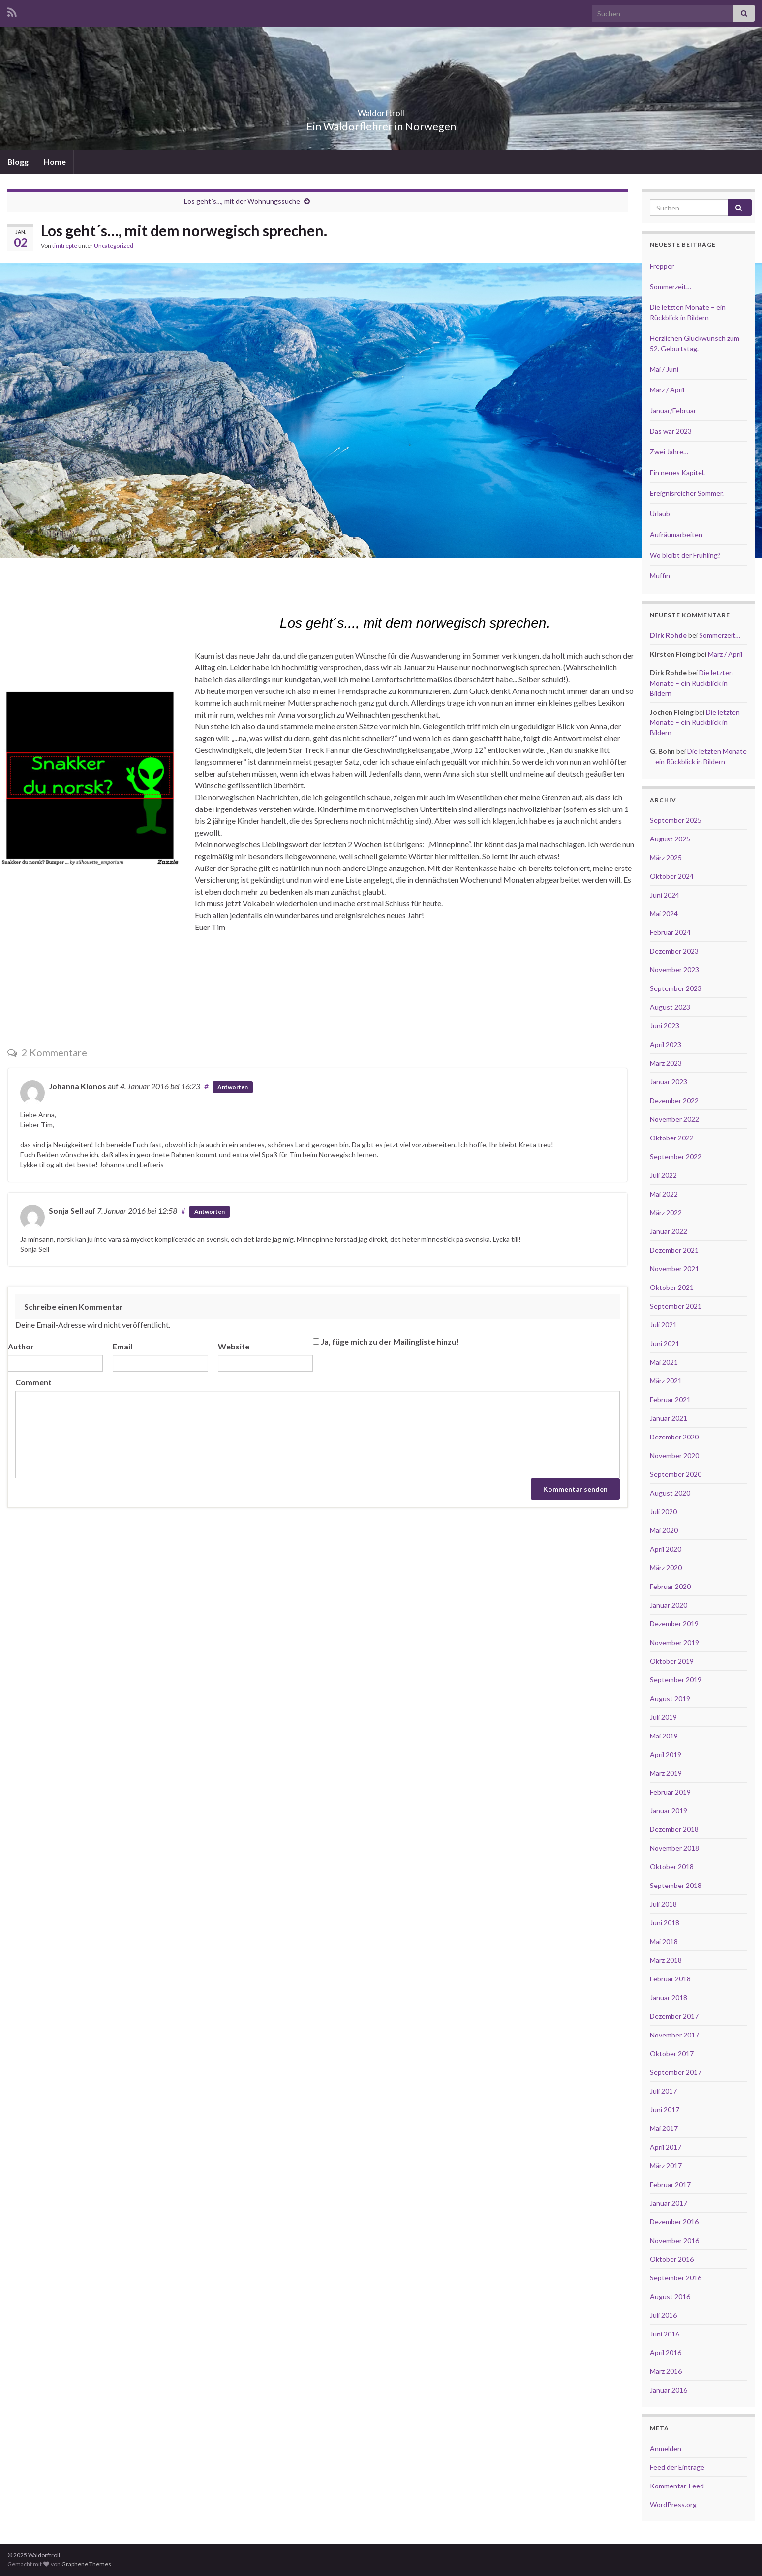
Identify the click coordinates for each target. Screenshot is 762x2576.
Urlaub (660, 513)
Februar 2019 (670, 1792)
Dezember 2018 (674, 1829)
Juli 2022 (663, 1175)
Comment (33, 1382)
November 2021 (674, 1268)
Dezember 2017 (674, 2016)
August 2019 (670, 1698)
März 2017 (666, 2165)
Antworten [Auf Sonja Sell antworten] (209, 1211)
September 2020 (675, 1474)
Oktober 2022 (672, 1138)
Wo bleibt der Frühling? (685, 555)
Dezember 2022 (674, 1100)
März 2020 (666, 1567)
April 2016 (665, 2352)
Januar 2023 (668, 1082)
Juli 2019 (663, 1717)
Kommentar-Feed (677, 2486)
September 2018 (675, 1885)
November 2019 (674, 1642)
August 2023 (670, 1007)
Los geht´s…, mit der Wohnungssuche (242, 201)
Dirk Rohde (668, 635)
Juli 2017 (663, 2091)
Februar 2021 (670, 1399)
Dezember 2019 (674, 1623)
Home (55, 161)
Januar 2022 (668, 1231)
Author (21, 1346)
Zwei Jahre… (669, 452)
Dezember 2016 (674, 2221)
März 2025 (666, 857)
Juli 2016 (663, 2315)
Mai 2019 (664, 1736)
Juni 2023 (664, 1025)
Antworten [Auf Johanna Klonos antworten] (232, 1087)
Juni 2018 (664, 1922)
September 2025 (675, 820)
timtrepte (64, 245)
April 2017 (665, 2147)
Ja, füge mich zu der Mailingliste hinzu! (386, 1341)
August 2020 (670, 1493)
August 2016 (670, 2296)
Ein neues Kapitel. (677, 472)
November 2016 (674, 2240)
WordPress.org (673, 2504)
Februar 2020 (670, 1586)
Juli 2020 (663, 1511)
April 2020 (665, 1549)
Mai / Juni (664, 369)
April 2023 (665, 1044)
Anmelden (665, 2448)
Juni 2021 (664, 1343)
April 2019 (665, 1754)
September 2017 (675, 2072)
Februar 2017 (670, 2184)
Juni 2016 (664, 2334)
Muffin (660, 575)
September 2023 (675, 988)
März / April (667, 390)
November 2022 (674, 1119)
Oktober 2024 (672, 876)
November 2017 (674, 2035)
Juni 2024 (664, 895)
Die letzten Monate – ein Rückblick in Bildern (691, 682)
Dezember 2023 (674, 951)
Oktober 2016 (672, 2259)
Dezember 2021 (674, 1250)
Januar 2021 (668, 1418)
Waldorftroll (381, 110)
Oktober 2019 (672, 1661)
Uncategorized (113, 245)
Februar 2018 (670, 1979)
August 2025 (670, 839)
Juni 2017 (664, 2109)
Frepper (662, 266)
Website (233, 1346)
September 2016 (675, 2278)
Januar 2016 (668, 2390)
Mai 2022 (664, 1194)
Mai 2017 (664, 2128)
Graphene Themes (86, 2564)
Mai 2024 (664, 913)
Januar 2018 (668, 1997)
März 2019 (666, 1773)
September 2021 (675, 1306)
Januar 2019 (668, 1810)
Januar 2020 (668, 1605)
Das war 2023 (671, 431)
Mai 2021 (664, 1362)
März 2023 (666, 1063)
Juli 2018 (663, 1904)
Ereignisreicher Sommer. (687, 493)
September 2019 (675, 1680)
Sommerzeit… (670, 286)
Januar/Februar (673, 410)
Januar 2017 (668, 2203)
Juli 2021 (663, 1324)
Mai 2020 (664, 1530)
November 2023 (674, 969)
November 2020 (674, 1455)
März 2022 (666, 1212)
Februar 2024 (670, 932)
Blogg (18, 161)
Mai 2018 (664, 1941)
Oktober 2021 (672, 1287)
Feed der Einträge (677, 2467)
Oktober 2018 (672, 1866)
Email (122, 1346)
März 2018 (666, 1960)
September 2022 (675, 1156)
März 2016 (666, 2371)
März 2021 (666, 1381)
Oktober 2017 (672, 2053)
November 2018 (674, 1848)
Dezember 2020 (674, 1437)
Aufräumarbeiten (676, 534)
